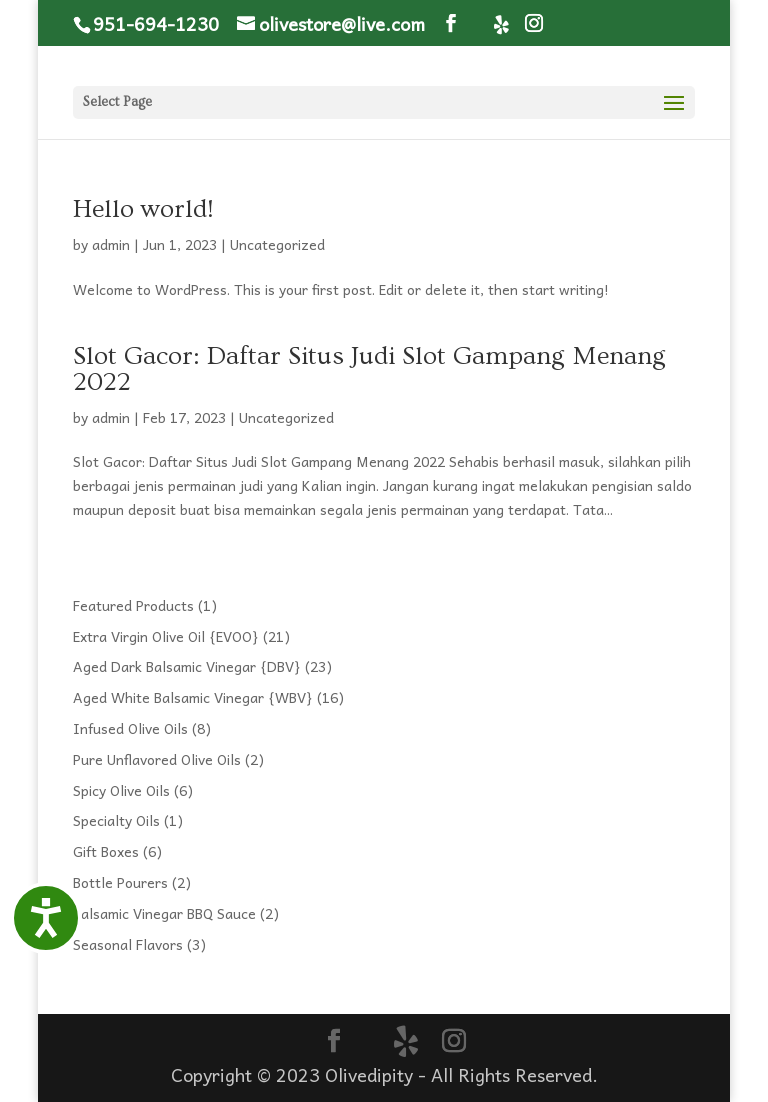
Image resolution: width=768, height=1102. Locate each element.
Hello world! (143, 209)
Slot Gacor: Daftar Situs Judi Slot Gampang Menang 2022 (369, 369)
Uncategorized (277, 244)
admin (111, 244)
